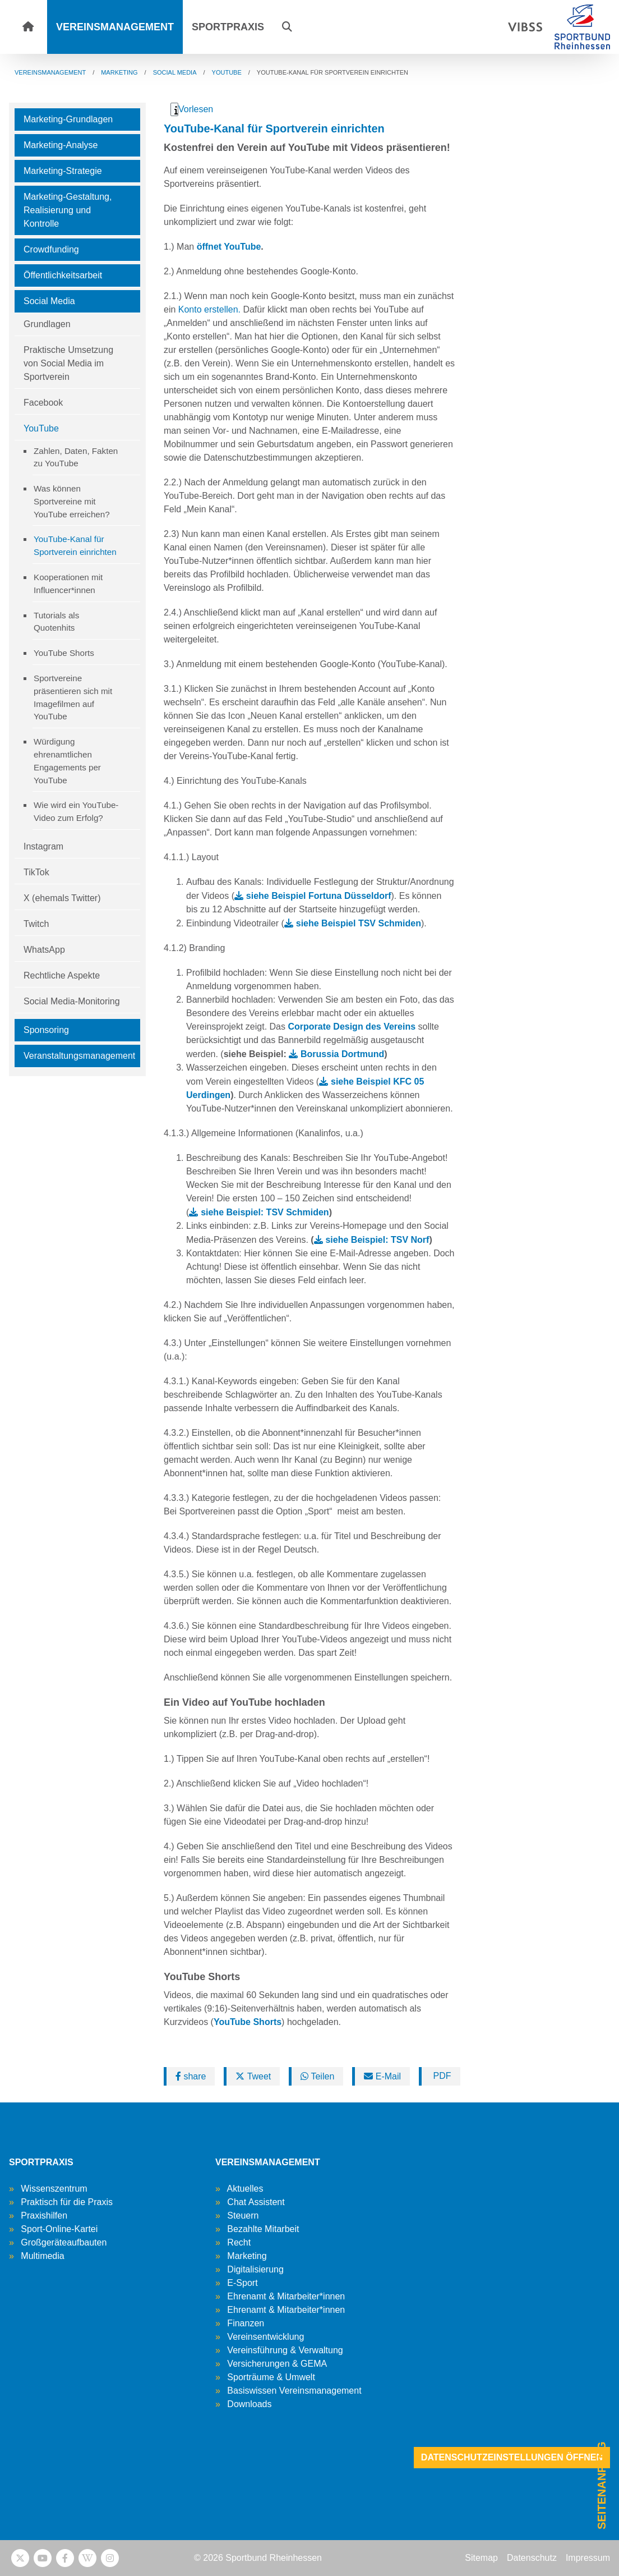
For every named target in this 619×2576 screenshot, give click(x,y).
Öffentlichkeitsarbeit (63, 275)
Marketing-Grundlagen (68, 119)
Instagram (43, 846)
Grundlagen (47, 324)
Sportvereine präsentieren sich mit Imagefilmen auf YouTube (73, 697)
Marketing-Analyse (61, 145)
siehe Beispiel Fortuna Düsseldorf (318, 896)
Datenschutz (532, 2558)
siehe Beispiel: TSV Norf (377, 1240)
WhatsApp (44, 949)
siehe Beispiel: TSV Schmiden (265, 1212)
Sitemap (481, 2558)
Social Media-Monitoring (72, 1001)
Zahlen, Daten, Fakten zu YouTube (76, 457)
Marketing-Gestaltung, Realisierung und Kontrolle (68, 210)
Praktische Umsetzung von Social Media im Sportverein (68, 363)
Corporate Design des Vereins (351, 1026)
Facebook (43, 402)
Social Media (49, 301)
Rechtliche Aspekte (62, 975)
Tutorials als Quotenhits (56, 621)
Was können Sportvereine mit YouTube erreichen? (72, 501)
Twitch (36, 924)
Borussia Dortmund (342, 1054)
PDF (441, 2076)
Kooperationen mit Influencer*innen (68, 583)
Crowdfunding (51, 249)
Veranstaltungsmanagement (79, 1055)
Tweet (253, 2076)
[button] (287, 27)
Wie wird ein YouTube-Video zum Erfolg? (76, 811)
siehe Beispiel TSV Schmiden (358, 923)
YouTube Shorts (64, 653)
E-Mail (382, 2076)
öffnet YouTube (229, 246)
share (190, 2076)
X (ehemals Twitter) (62, 898)
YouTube (41, 428)
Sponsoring (46, 1030)
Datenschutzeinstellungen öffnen (512, 2457)
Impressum (588, 2558)
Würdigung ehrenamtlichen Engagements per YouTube (67, 760)
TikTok (36, 872)
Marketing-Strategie (63, 171)
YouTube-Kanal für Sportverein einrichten (75, 545)
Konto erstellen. (209, 309)
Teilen (317, 2076)
